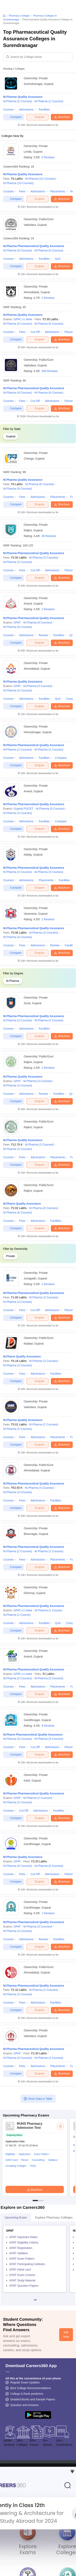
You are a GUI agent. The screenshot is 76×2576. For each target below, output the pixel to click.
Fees (22, 191)
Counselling (38, 2160)
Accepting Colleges (15, 2166)
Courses (8, 109)
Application (25, 2154)
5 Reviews (48, 157)
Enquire (37, 117)
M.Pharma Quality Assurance (22, 96)
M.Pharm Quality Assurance (22, 1203)
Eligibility (10, 2154)
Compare (14, 117)
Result (24, 2160)
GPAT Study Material (22, 2280)
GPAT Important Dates (23, 2237)
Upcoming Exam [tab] (16, 2217)
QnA (58, 258)
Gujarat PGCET (23, 808)
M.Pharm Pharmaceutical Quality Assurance (33, 1734)
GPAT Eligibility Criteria (23, 2242)
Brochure (62, 117)
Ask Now (66, 2334)
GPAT (17, 319)
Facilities (44, 109)
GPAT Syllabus (18, 2253)
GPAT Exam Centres (22, 2275)
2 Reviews (48, 297)
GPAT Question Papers (24, 2285)
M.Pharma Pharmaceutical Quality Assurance (33, 246)
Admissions (26, 109)
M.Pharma (17, 101)
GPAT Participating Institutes (27, 2264)
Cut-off (35, 332)
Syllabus (52, 2160)
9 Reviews (48, 1725)
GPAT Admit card (20, 2269)
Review (43, 635)
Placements (57, 191)
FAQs (33, 2166)
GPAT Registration (20, 2248)
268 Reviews (49, 371)
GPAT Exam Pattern (22, 2258)
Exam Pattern (41, 2154)
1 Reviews (48, 1284)
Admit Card (11, 2160)
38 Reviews (48, 536)
